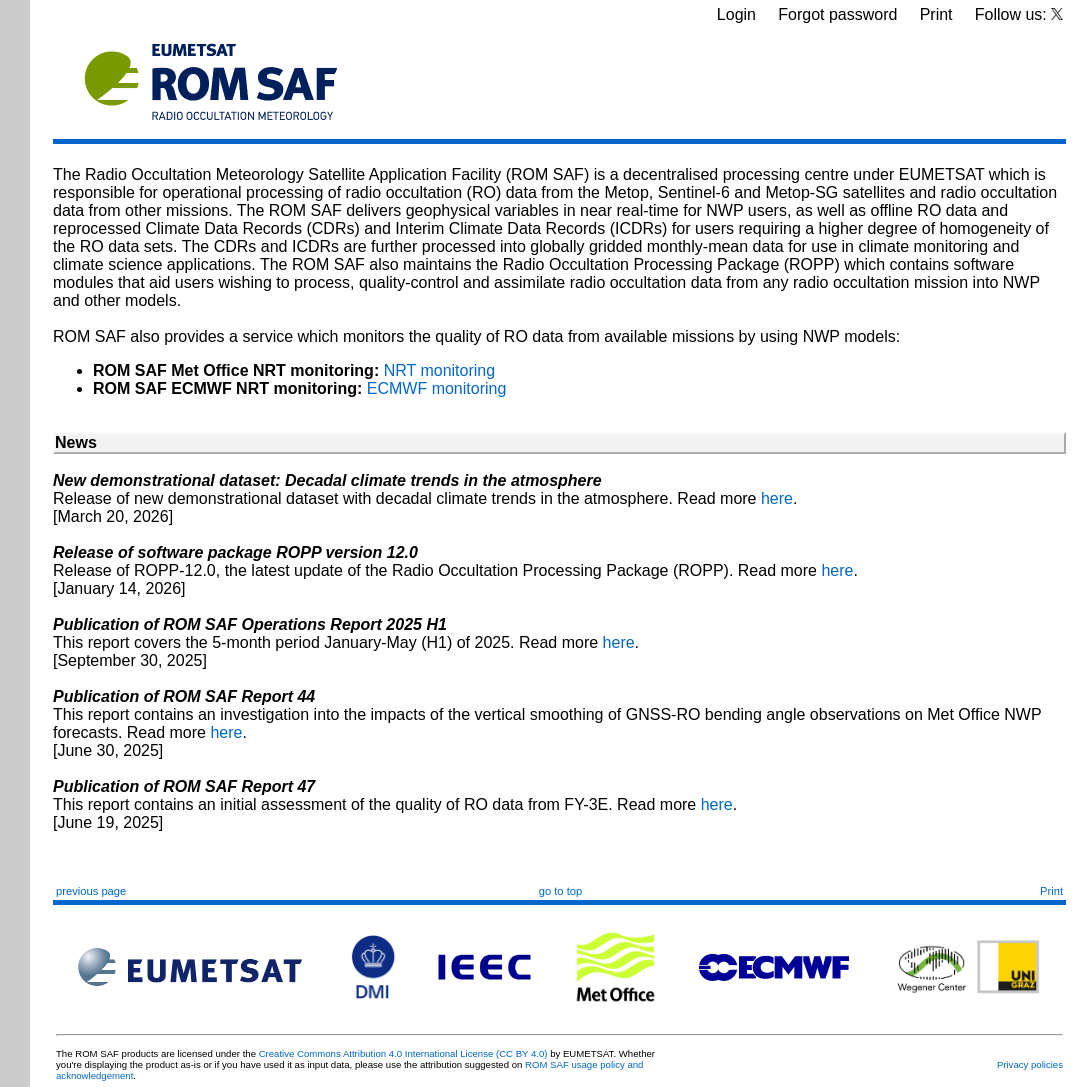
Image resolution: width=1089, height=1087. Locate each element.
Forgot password (837, 14)
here (777, 498)
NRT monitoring (439, 370)
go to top (561, 891)
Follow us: (1019, 14)
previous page (91, 891)
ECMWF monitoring (437, 388)
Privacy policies (1030, 1064)
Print (936, 14)
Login (736, 14)
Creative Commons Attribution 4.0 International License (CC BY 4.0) (403, 1053)
